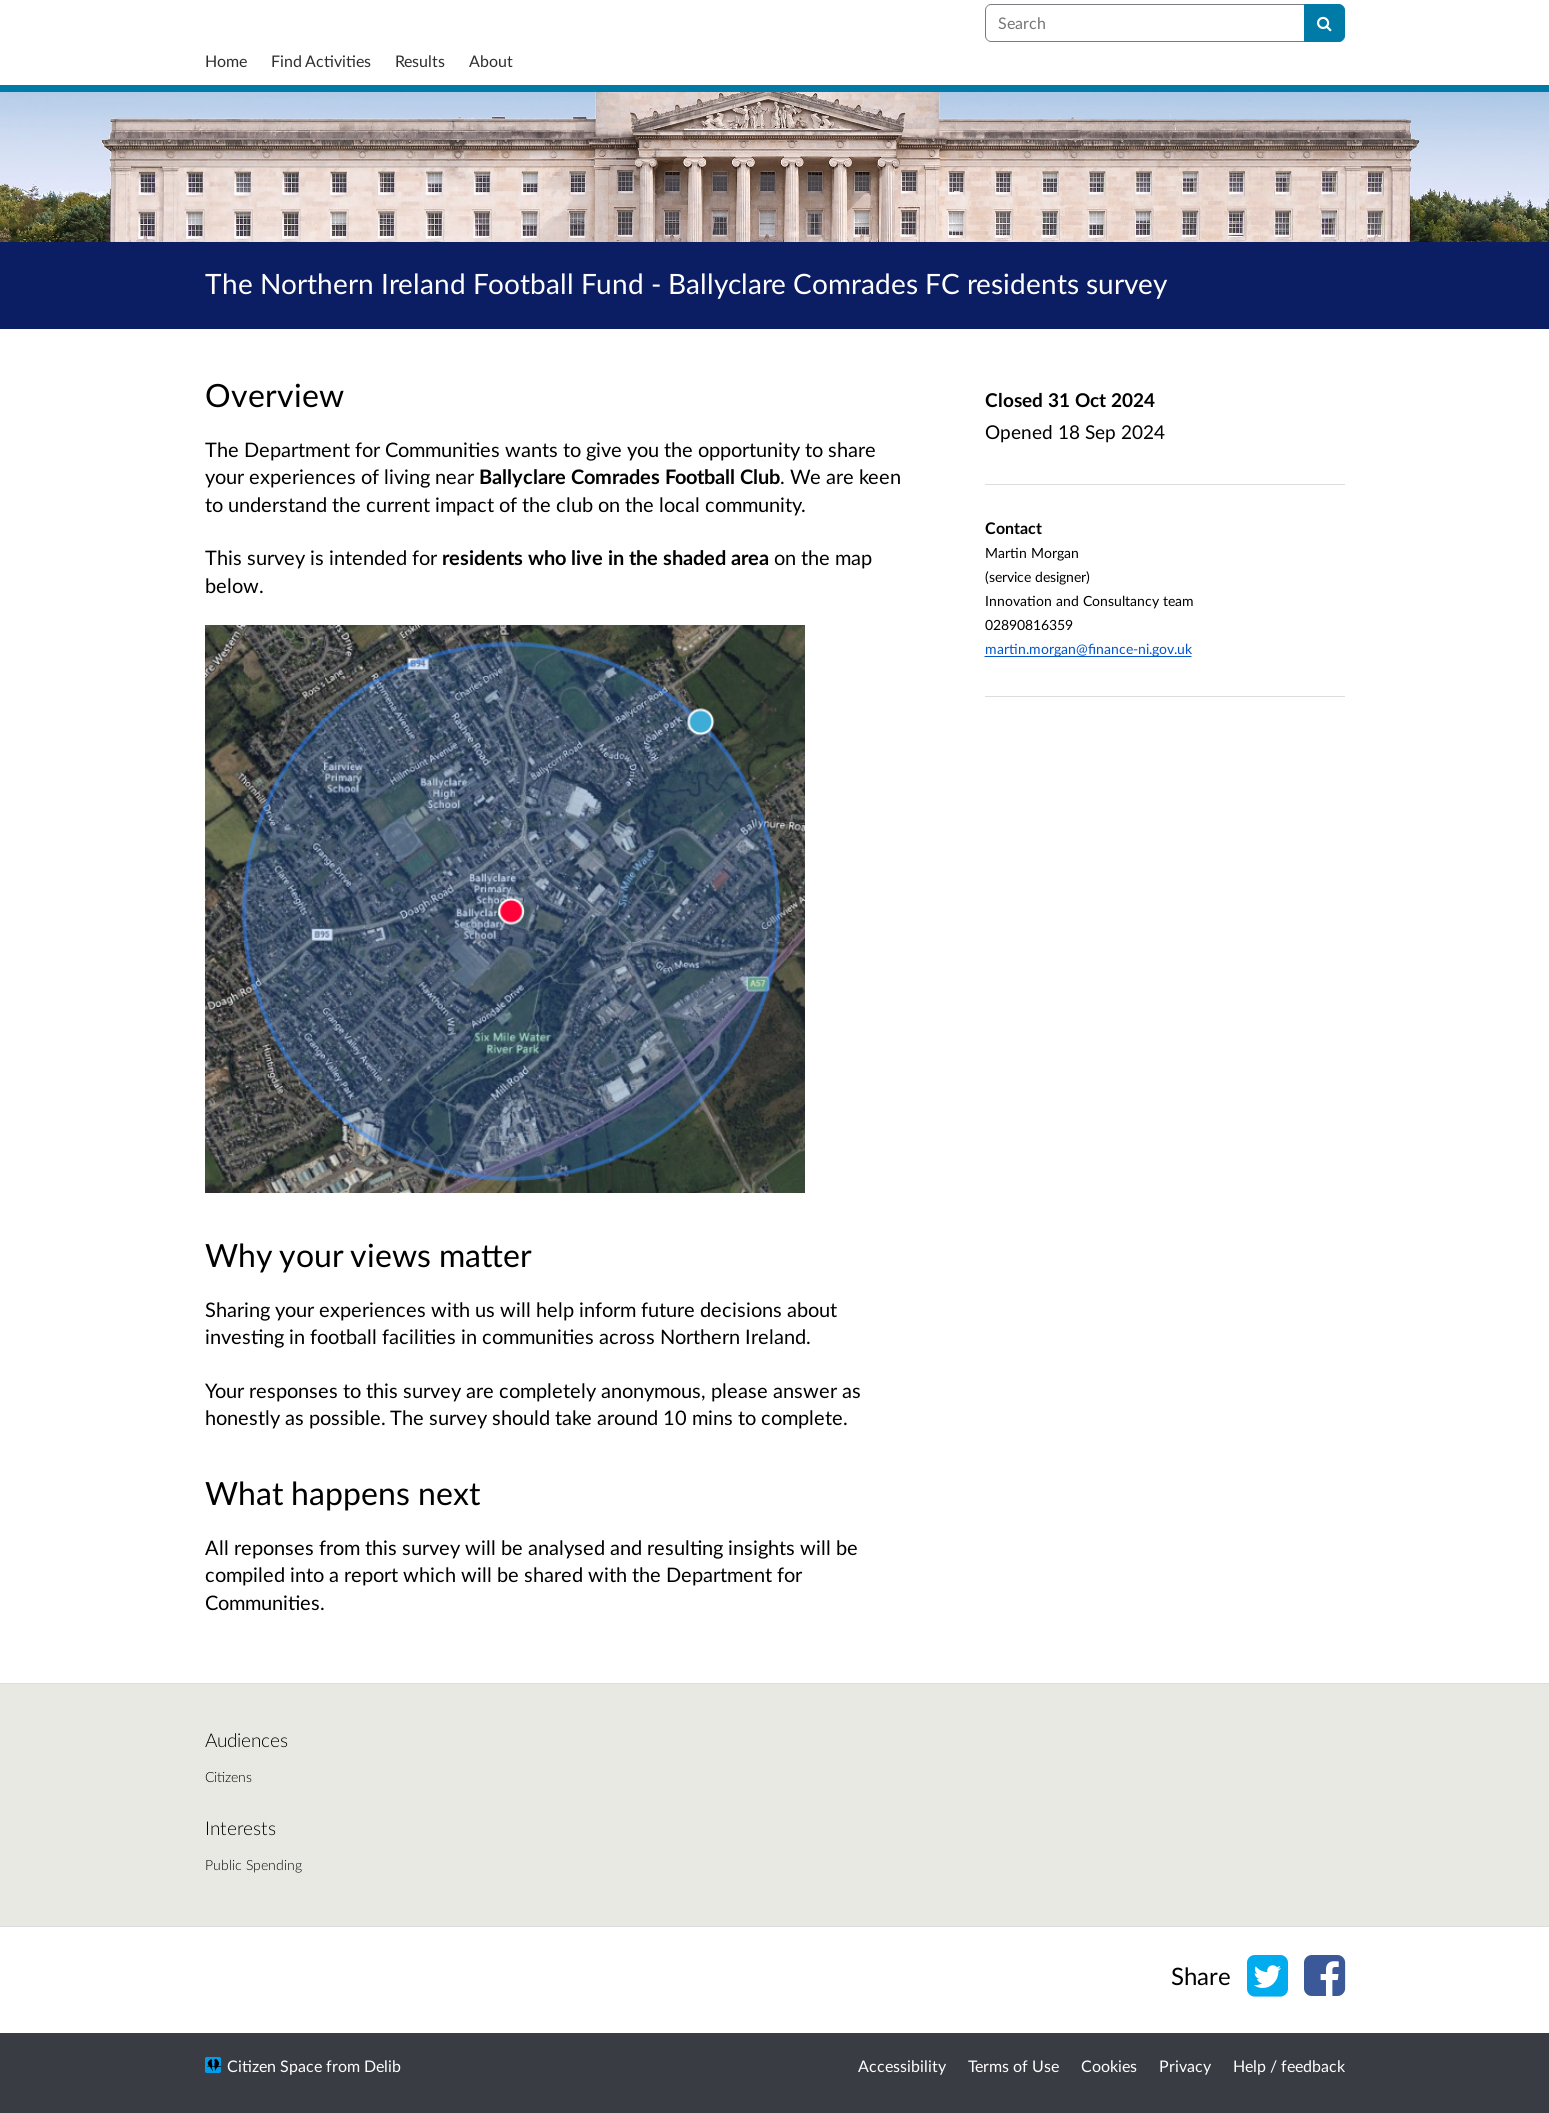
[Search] (1324, 23)
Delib (382, 2065)
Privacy (1185, 2065)
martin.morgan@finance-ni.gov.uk (1088, 648)
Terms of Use (1013, 2065)
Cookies (1109, 2065)
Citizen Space (274, 2065)
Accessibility (902, 2065)
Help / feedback (1289, 2065)
